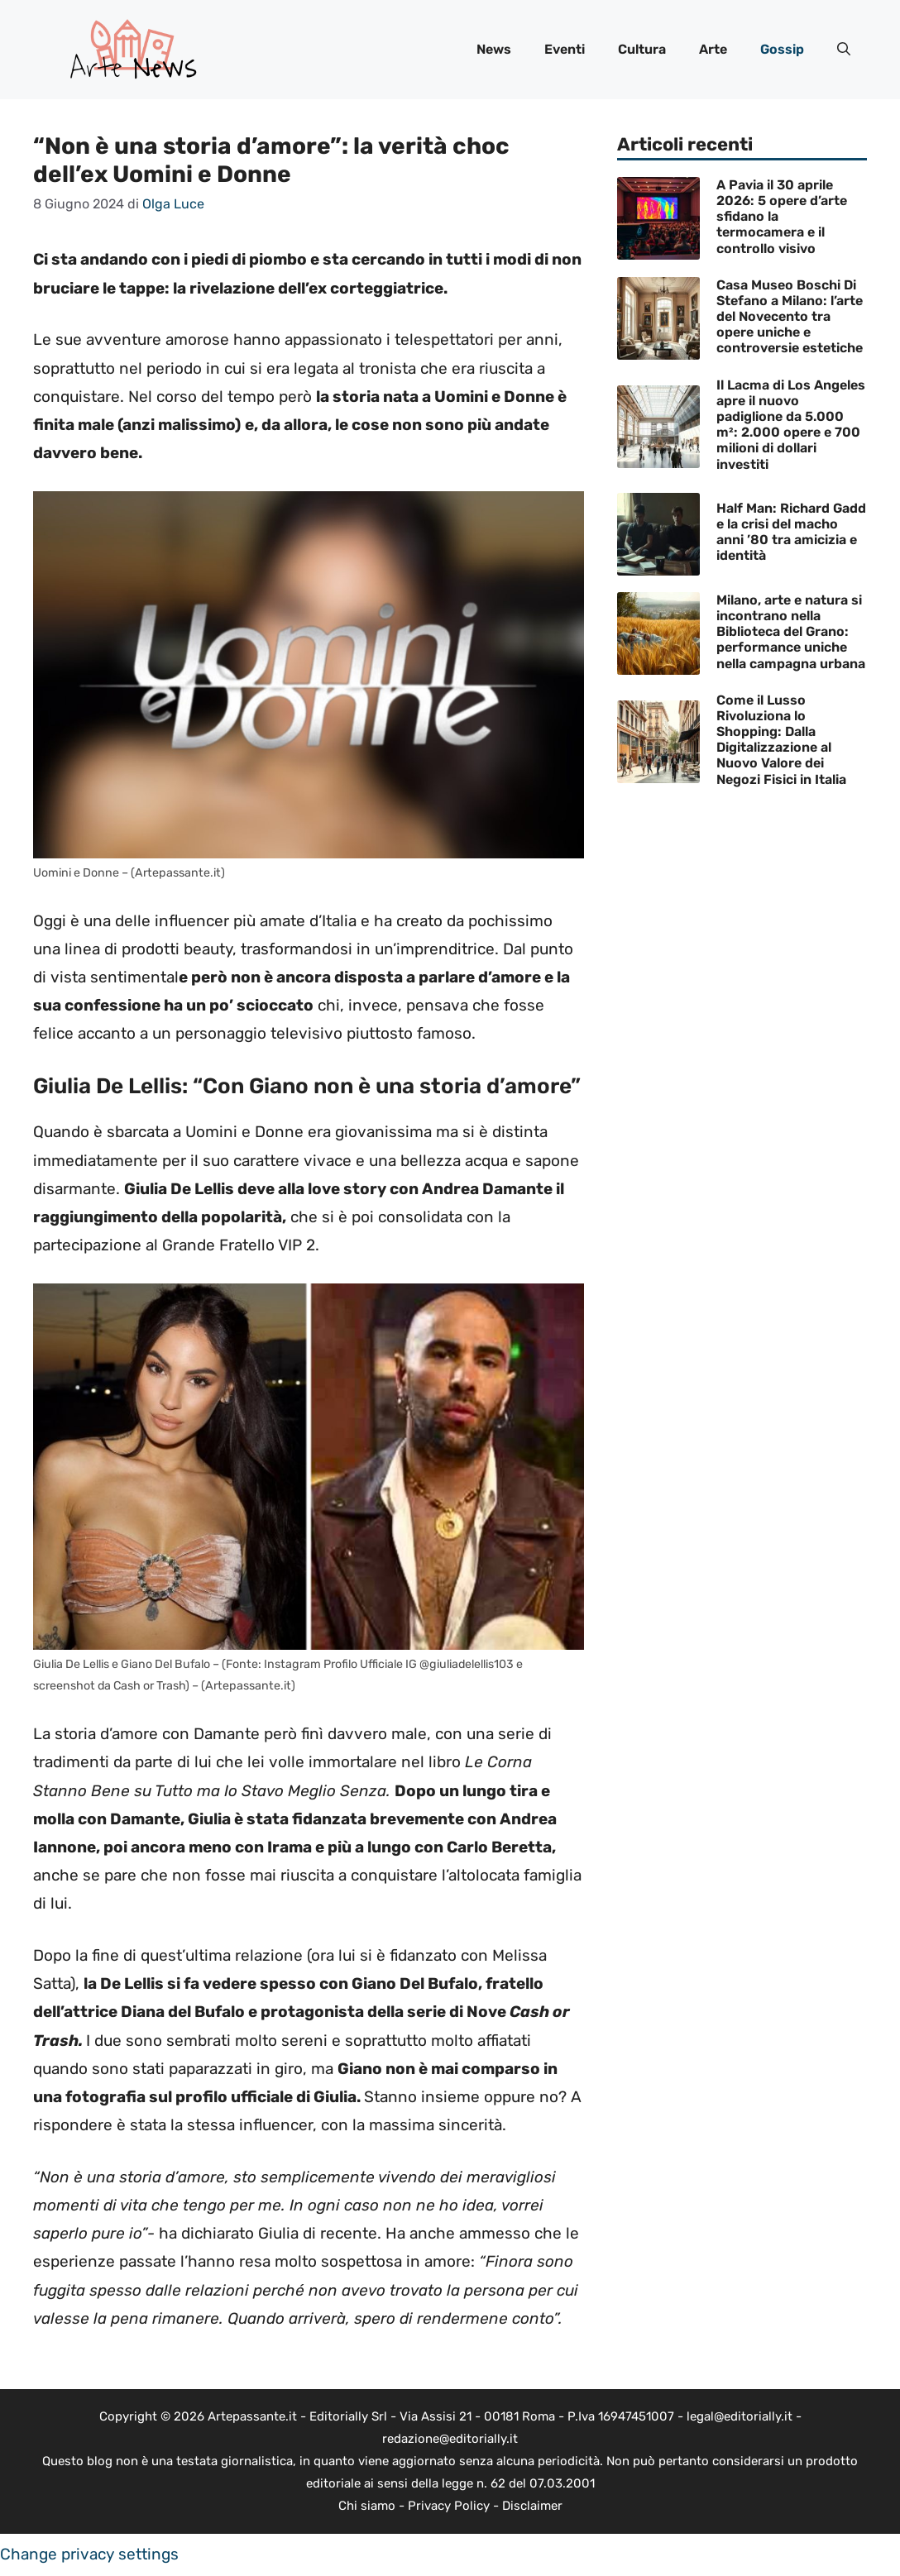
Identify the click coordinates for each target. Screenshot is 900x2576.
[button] (844, 49)
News (493, 49)
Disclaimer (532, 2505)
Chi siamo (366, 2505)
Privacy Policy (449, 2505)
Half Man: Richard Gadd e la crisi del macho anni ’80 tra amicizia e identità (791, 532)
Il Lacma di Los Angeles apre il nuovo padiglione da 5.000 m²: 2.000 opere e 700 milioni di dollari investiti (790, 424)
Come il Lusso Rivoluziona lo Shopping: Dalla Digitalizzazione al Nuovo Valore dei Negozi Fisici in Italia (781, 739)
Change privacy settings (89, 2554)
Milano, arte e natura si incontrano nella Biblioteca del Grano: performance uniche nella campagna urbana (790, 631)
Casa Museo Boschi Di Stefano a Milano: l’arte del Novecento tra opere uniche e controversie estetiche (789, 316)
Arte (713, 49)
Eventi (564, 49)
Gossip (782, 49)
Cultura (642, 49)
